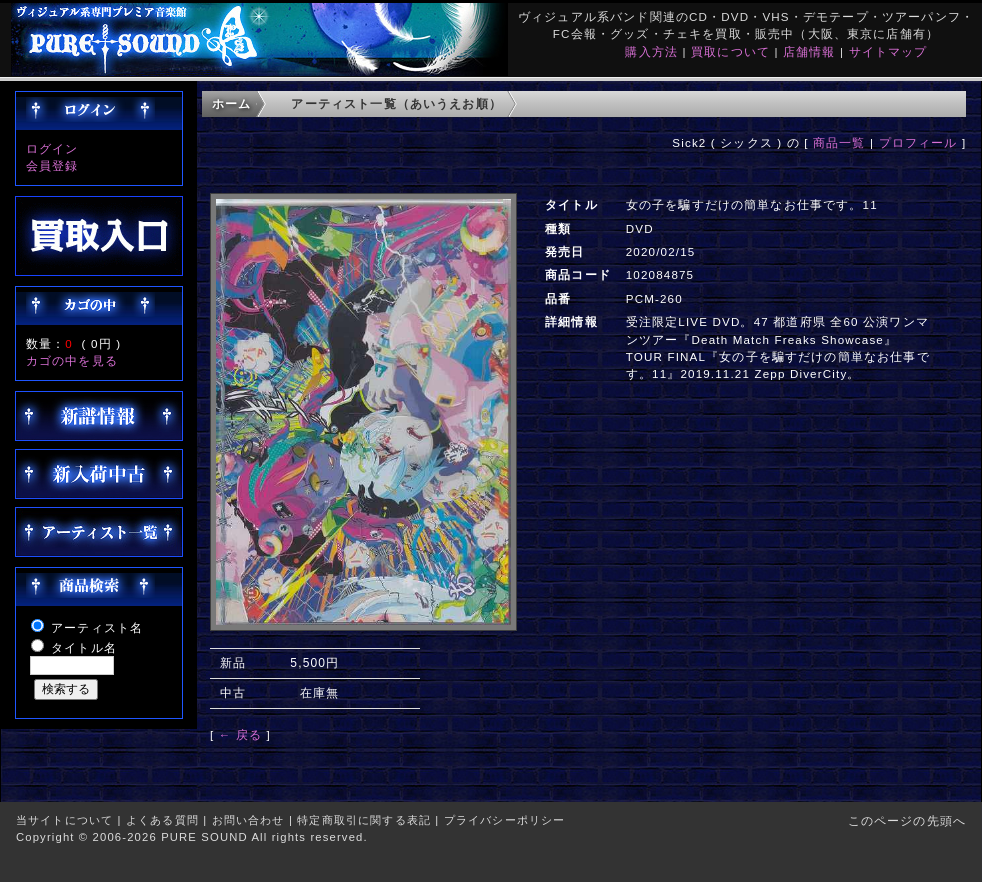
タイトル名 (84, 647)
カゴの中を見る (72, 360)
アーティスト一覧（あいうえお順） (396, 103)
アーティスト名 (97, 627)
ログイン (52, 148)
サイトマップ (888, 51)
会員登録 (52, 165)
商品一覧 (839, 142)
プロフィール (918, 142)
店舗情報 (809, 51)
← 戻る (240, 734)
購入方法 (651, 51)
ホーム (231, 103)
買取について (730, 51)
